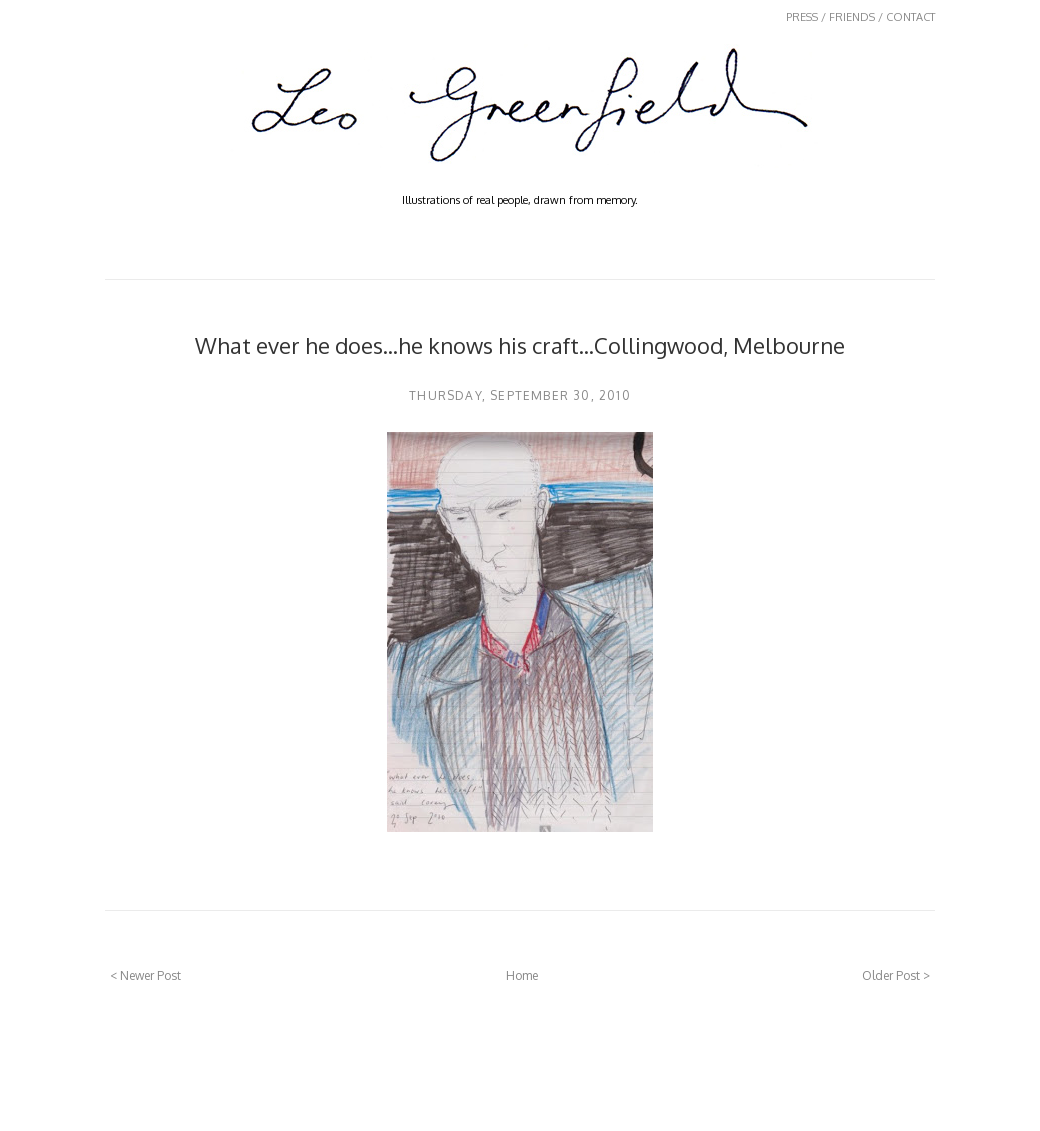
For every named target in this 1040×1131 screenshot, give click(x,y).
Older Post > (896, 975)
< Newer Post (145, 975)
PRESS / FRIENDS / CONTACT (860, 17)
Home (522, 975)
